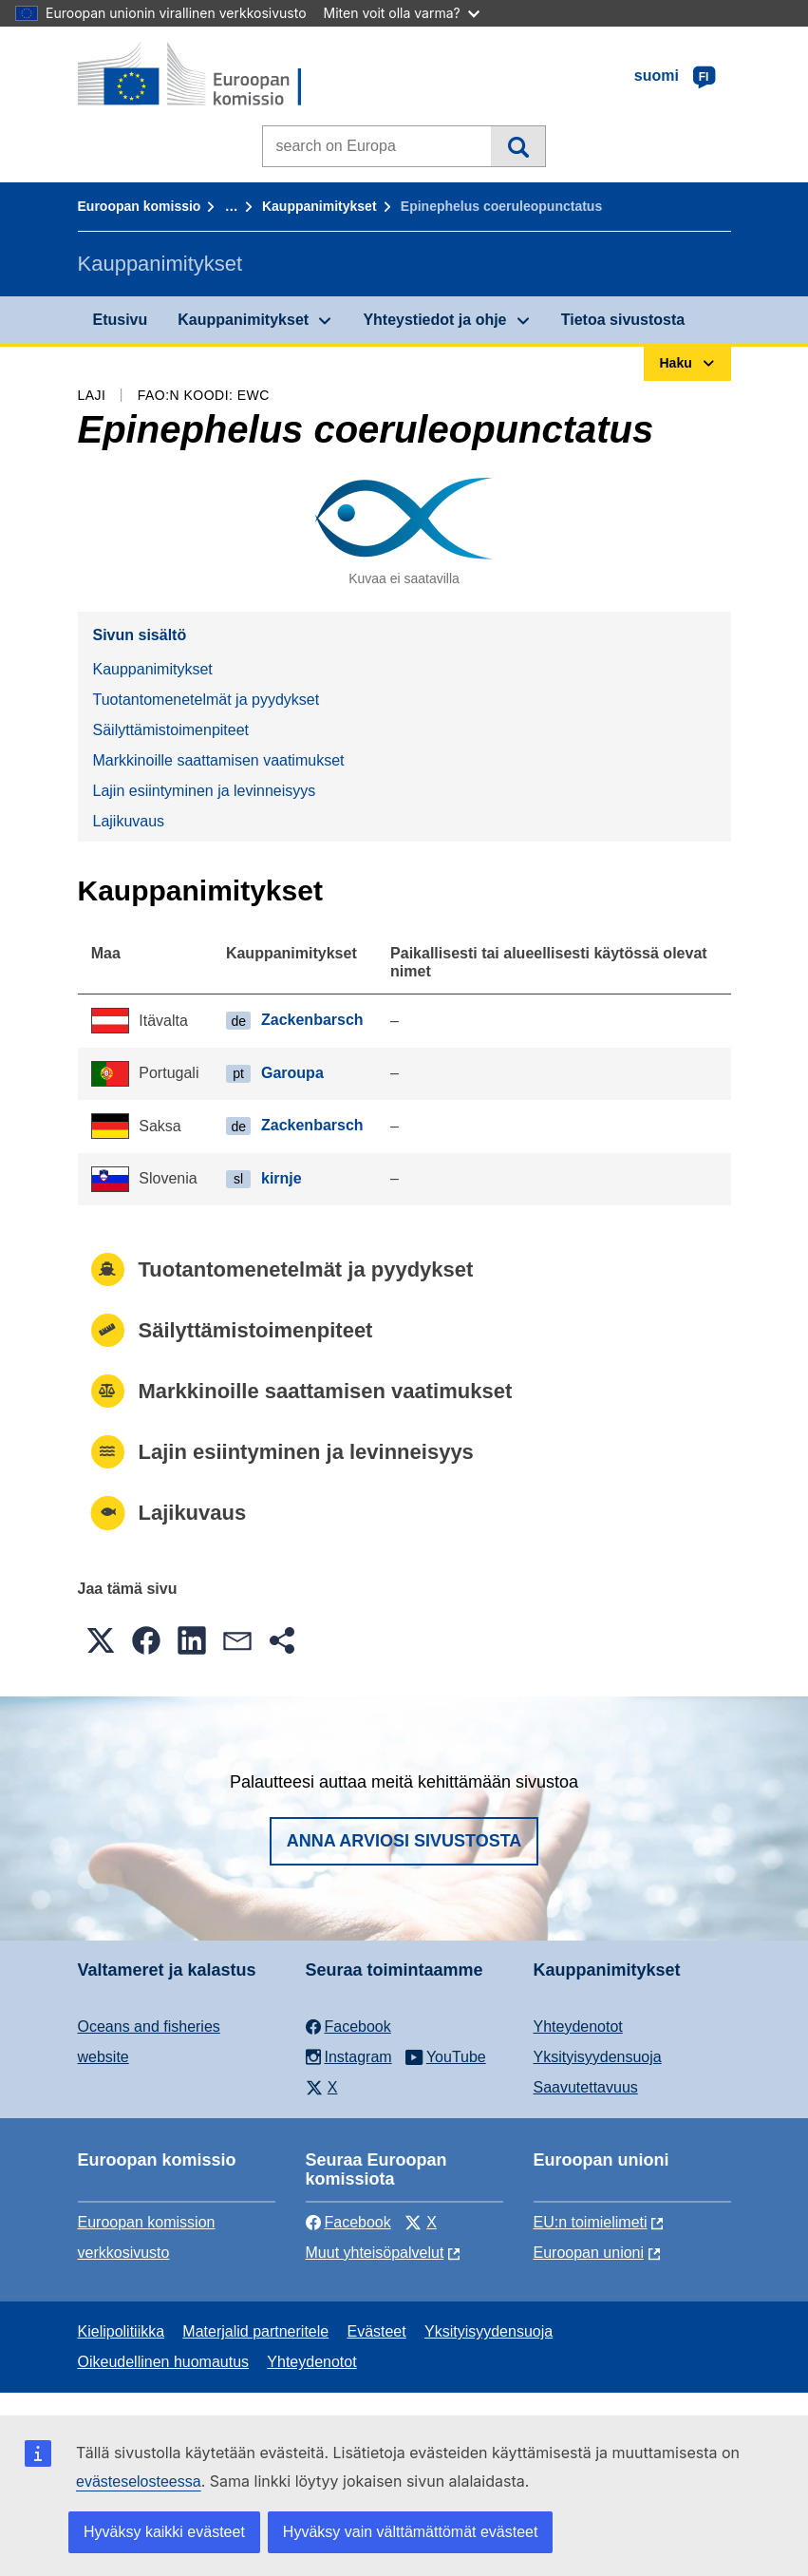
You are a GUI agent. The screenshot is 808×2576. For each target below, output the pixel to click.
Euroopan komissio (139, 206)
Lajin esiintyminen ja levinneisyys (204, 791)
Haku (518, 146)
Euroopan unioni (589, 2253)
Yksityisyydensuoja (598, 2057)
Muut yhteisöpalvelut (375, 2253)
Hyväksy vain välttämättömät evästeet (410, 2532)
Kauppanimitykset (319, 206)
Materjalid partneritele (255, 2331)
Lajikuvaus (129, 821)
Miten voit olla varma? (401, 13)
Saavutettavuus (586, 2087)
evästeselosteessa (138, 2481)
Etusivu (120, 320)
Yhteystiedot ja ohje (434, 320)
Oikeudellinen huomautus (164, 2362)
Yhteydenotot (578, 2026)
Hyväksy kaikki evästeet (164, 2532)
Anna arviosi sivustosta (404, 1840)
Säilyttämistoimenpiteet (171, 730)
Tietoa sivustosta (623, 320)
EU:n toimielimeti (591, 2222)
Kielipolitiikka (121, 2331)
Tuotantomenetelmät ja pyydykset (206, 699)
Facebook (348, 2222)
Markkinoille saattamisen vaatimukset (219, 760)
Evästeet (376, 2331)
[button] (101, 1640)
